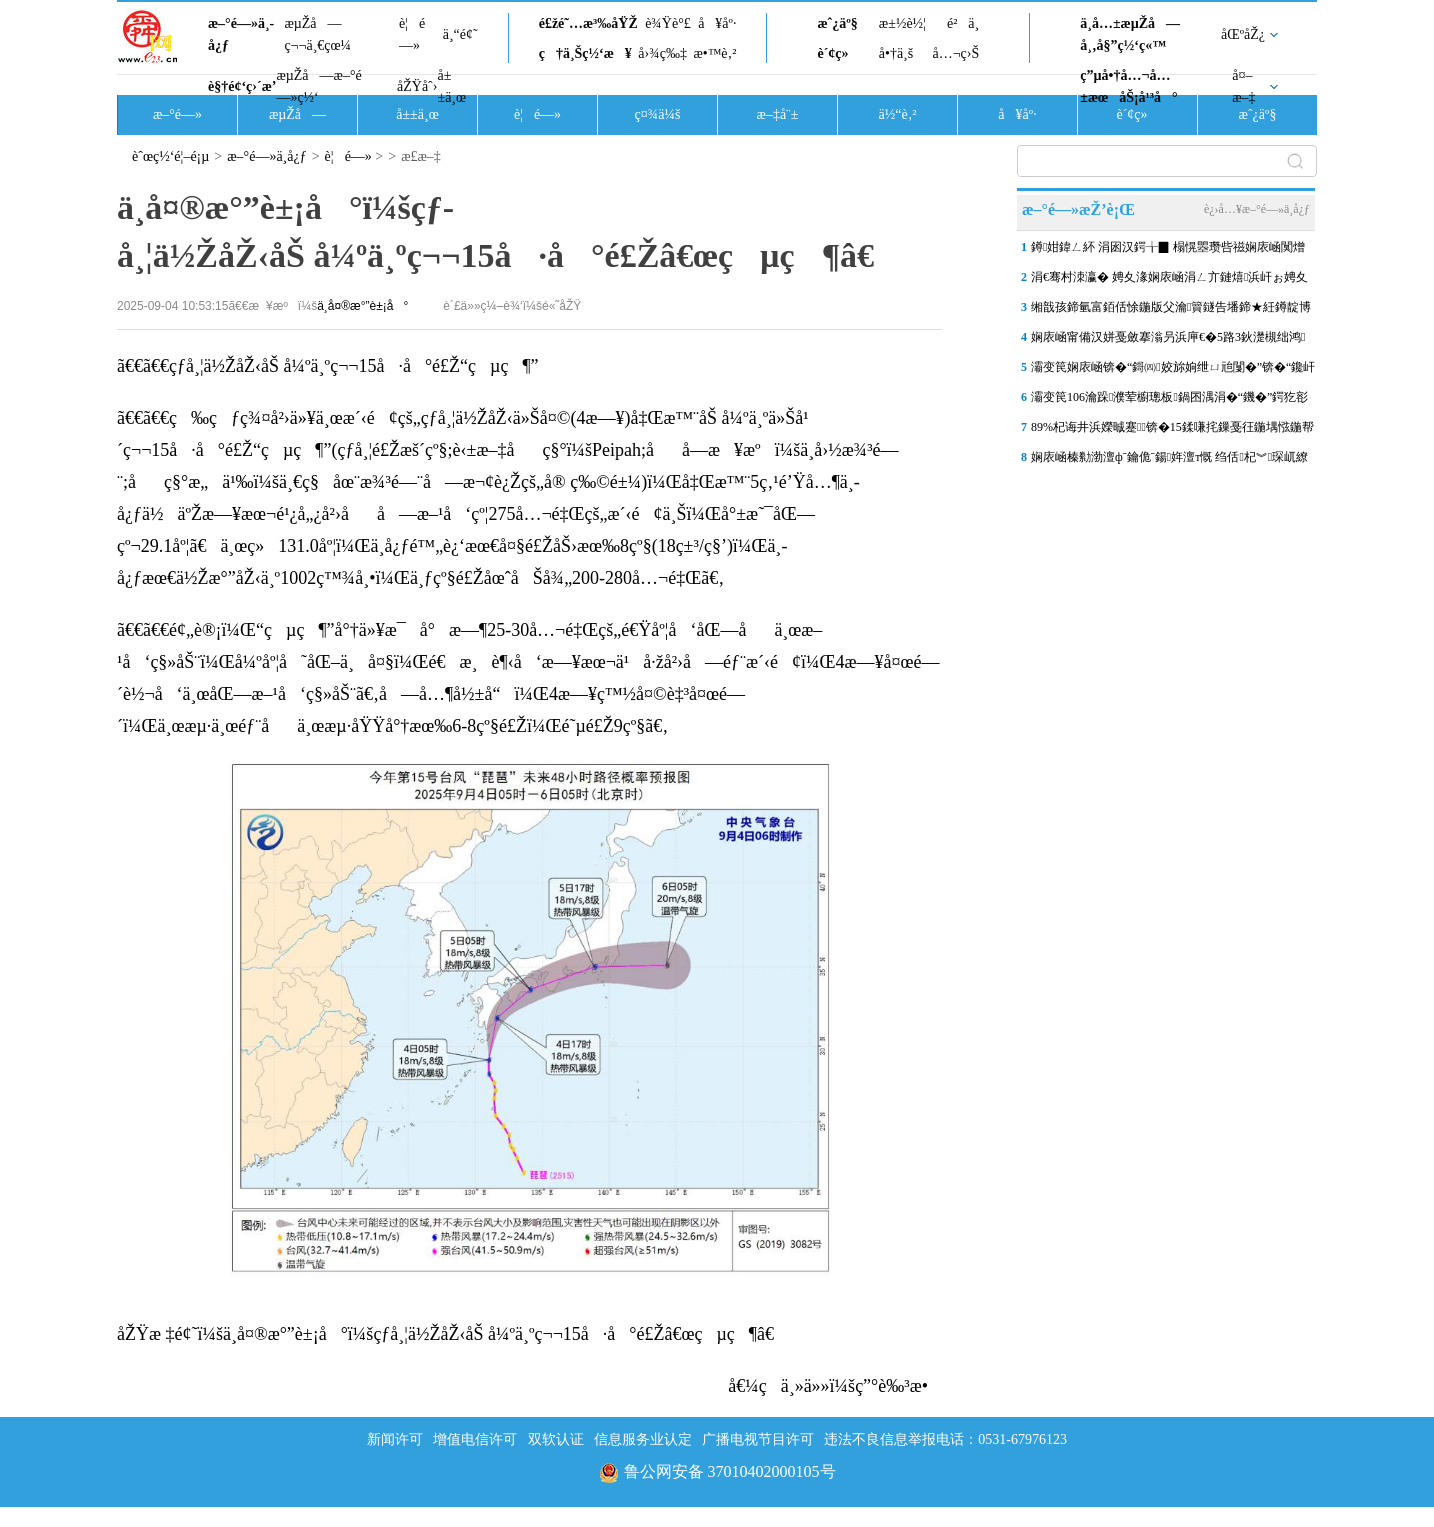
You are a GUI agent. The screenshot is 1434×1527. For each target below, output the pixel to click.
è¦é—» (412, 34)
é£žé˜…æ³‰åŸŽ (588, 23)
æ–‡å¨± (778, 114)
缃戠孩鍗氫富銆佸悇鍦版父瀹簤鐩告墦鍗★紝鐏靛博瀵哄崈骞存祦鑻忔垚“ (1171, 311)
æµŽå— (297, 114)
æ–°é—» (177, 114)
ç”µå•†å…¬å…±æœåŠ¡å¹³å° (1128, 86)
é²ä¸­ (963, 23)
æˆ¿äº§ (837, 23)
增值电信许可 (475, 1439)
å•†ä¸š (896, 53)
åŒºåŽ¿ (1243, 34)
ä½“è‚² (897, 114)
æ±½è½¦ (902, 23)
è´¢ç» (838, 53)
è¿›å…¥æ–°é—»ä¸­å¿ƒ (1257, 209)
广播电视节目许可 (758, 1439)
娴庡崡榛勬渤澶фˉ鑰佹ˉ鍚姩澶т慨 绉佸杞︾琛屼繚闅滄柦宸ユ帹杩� (1169, 461)
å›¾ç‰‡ (662, 53)
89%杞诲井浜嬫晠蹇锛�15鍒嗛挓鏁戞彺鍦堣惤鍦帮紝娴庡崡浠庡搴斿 (1172, 431)
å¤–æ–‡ (1243, 86)
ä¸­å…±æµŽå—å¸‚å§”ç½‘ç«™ (1130, 34)
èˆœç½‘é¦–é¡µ (170, 156)
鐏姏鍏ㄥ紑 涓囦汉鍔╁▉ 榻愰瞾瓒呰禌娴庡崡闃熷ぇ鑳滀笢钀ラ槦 (1168, 251)
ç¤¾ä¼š (658, 114)
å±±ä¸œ (451, 86)
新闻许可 (395, 1439)
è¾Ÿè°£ (668, 23)
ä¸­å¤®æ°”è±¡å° (362, 306)
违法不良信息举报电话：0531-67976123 (945, 1439)
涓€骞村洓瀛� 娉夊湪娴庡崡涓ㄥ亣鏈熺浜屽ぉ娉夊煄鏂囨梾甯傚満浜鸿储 (1169, 281)
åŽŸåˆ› (417, 86)
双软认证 (556, 1439)
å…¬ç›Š (955, 53)
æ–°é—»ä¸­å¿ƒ (241, 34)
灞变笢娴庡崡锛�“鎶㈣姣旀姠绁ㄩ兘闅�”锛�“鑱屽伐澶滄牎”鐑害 (1173, 371)
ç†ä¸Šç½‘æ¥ (585, 53)
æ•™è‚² (714, 53)
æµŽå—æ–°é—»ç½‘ (318, 86)
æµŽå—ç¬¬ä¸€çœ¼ (317, 34)
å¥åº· (717, 23)
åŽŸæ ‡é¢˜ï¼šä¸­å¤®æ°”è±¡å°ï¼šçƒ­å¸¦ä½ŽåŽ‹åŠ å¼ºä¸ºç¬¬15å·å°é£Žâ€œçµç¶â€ (452, 1334)
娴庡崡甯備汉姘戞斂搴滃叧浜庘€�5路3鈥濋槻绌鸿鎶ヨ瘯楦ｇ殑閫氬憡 (1168, 341)
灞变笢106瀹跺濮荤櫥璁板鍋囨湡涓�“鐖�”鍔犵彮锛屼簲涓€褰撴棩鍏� (1169, 401)
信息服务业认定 (643, 1439)
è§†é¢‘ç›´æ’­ (242, 86)
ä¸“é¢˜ (460, 34)
